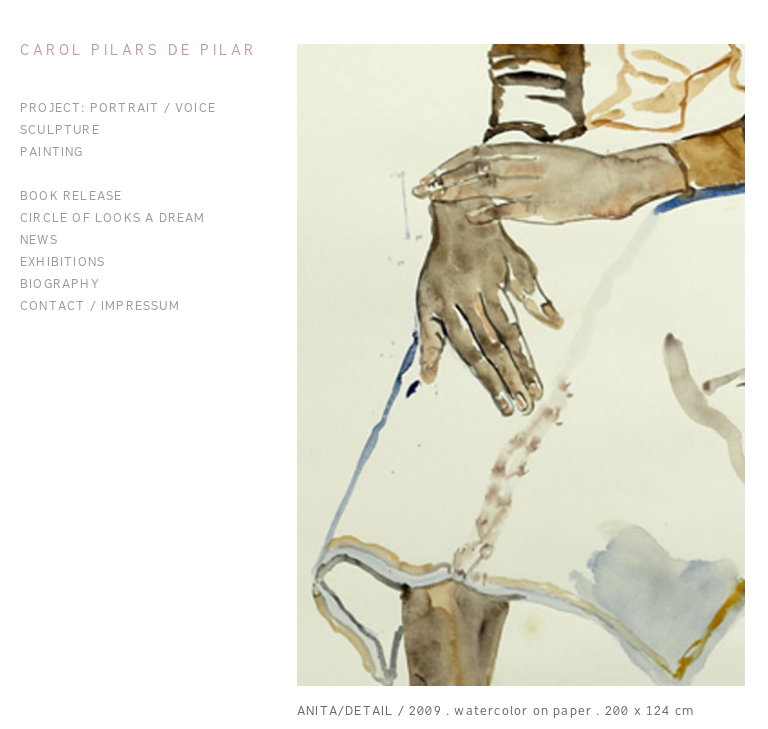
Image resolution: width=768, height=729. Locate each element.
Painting (52, 153)
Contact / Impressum (100, 307)
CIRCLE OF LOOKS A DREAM (113, 219)
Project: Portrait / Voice (118, 109)
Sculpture (60, 131)
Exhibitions (62, 263)
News (39, 241)
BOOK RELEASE (71, 197)
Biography (60, 285)
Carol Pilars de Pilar (138, 51)
